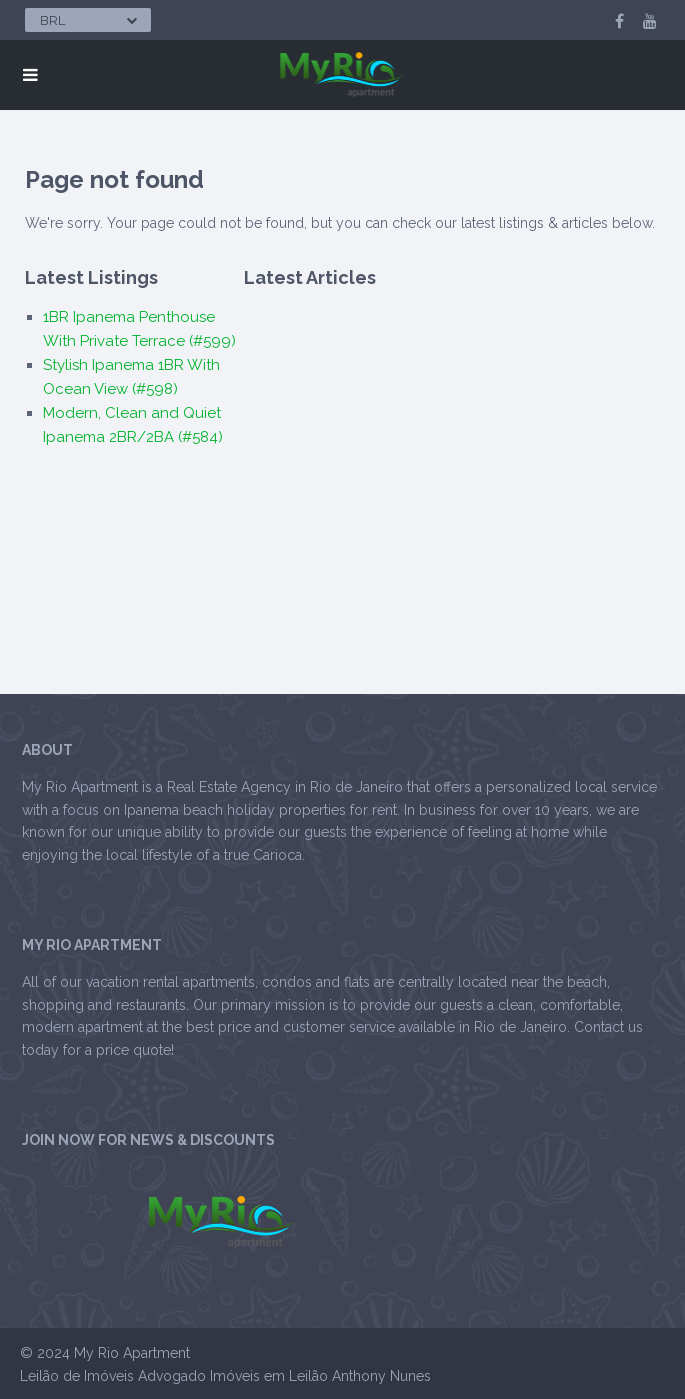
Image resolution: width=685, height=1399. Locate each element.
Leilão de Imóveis (77, 1376)
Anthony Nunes (381, 1376)
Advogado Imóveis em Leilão (233, 1376)
